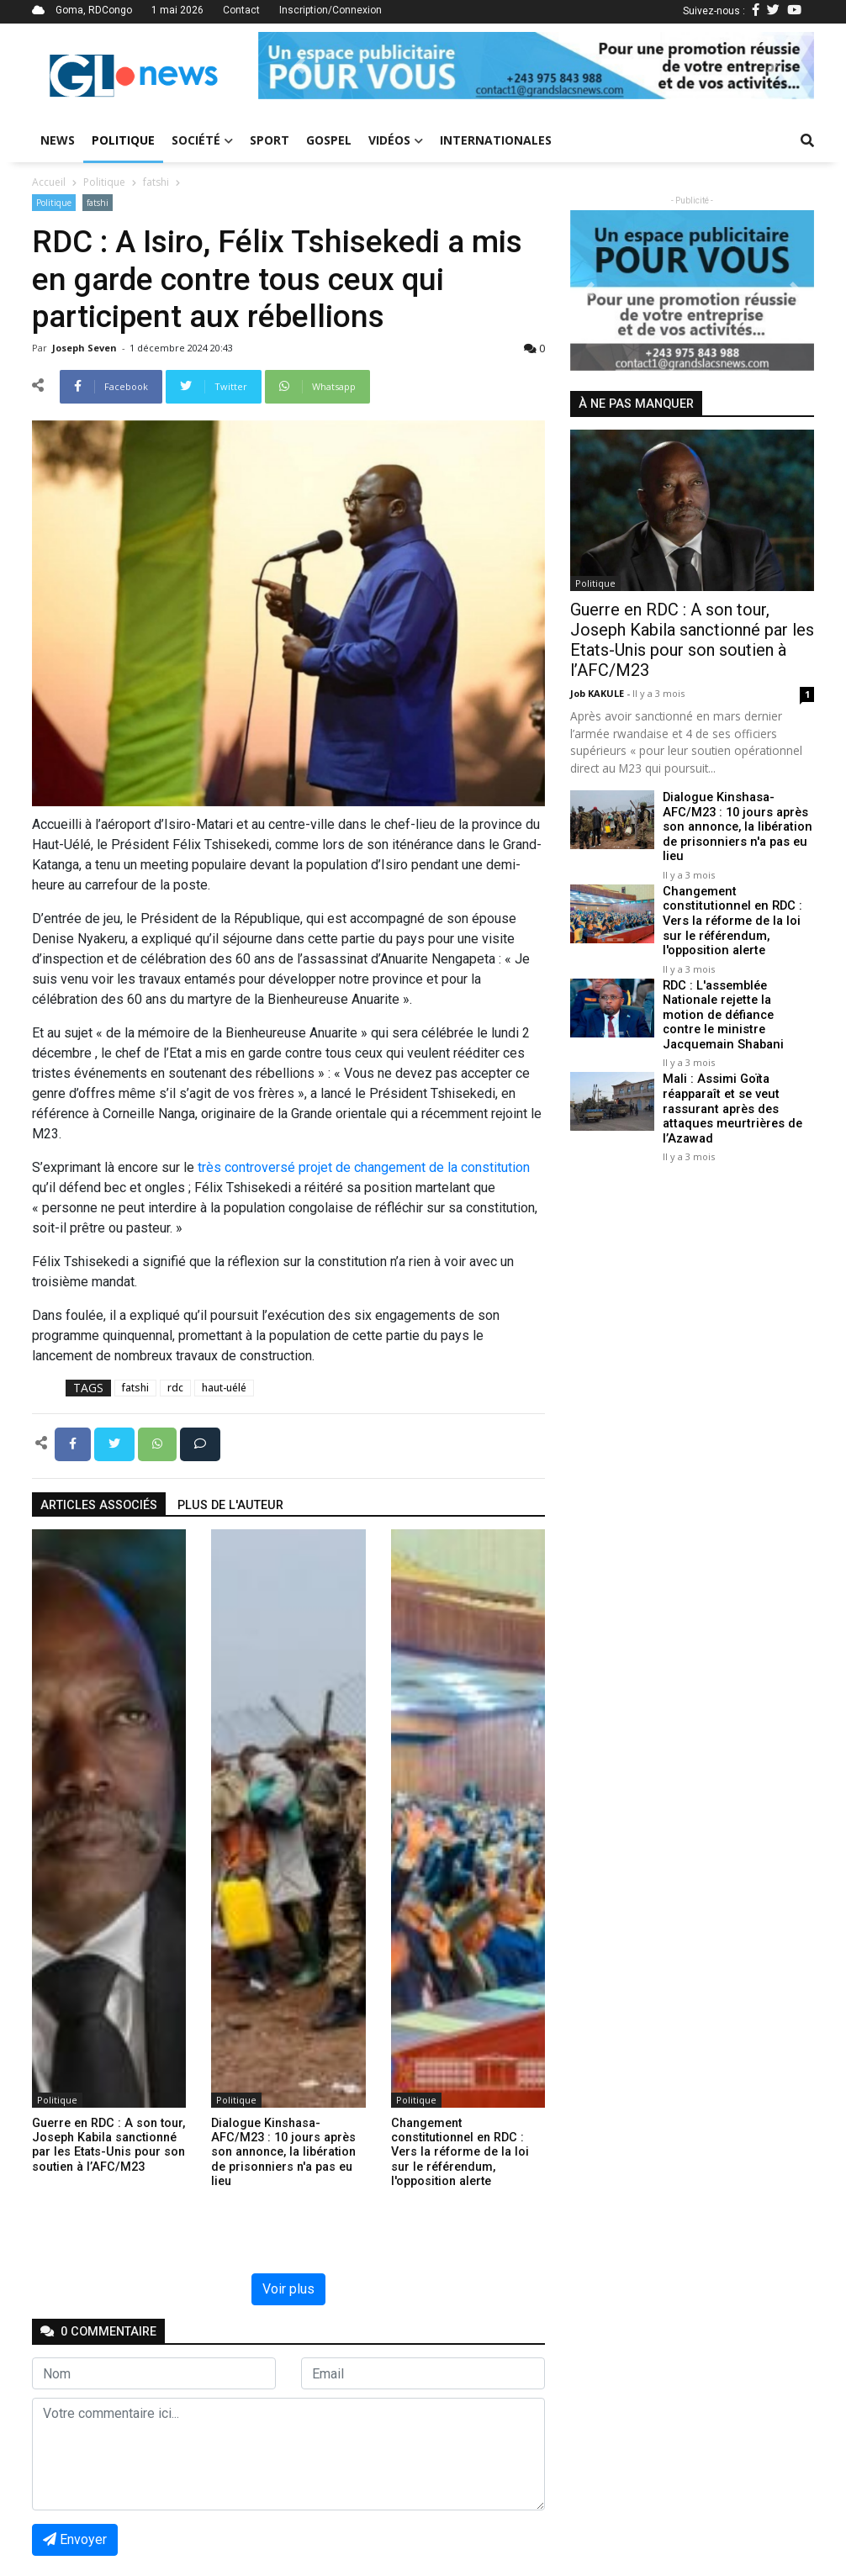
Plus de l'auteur (230, 1505)
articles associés (98, 1505)
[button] (299, 65)
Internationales (496, 140)
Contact (241, 10)
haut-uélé (224, 1387)
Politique (123, 140)
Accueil (49, 182)
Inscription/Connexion (330, 10)
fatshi (156, 182)
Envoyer (75, 2539)
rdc (175, 1387)
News (57, 140)
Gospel (329, 140)
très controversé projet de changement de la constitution (364, 1167)
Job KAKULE (598, 693)
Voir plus (288, 2289)
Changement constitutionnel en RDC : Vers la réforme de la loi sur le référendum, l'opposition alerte (732, 919)
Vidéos (395, 140)
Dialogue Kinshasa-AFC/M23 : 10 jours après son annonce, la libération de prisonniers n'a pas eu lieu (735, 826)
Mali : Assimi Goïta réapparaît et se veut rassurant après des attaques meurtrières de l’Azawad (730, 1105)
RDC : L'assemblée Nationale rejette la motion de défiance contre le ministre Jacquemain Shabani (737, 1012)
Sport (269, 140)
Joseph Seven (85, 347)
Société (202, 140)
